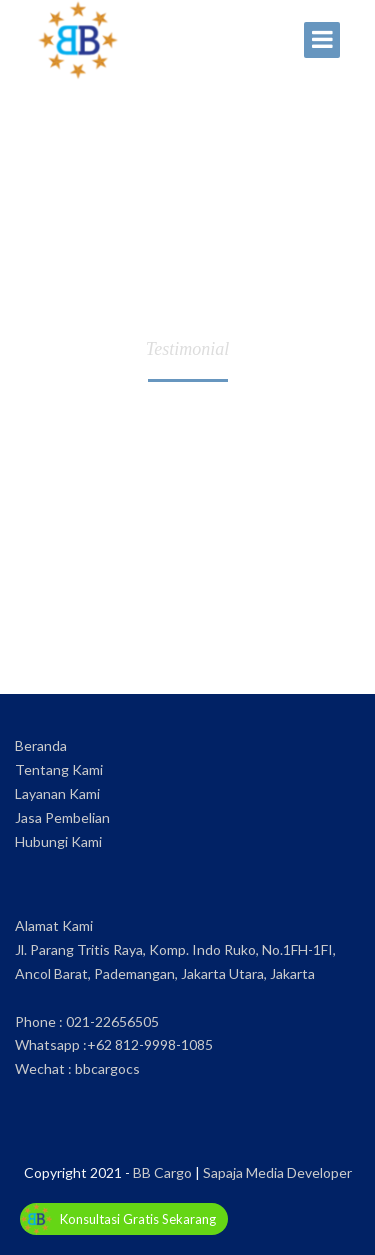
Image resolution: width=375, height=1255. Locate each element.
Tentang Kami (59, 769)
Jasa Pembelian (62, 817)
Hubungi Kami (58, 841)
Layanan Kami (57, 793)
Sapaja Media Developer (277, 1172)
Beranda (41, 745)
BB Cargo (162, 1172)
